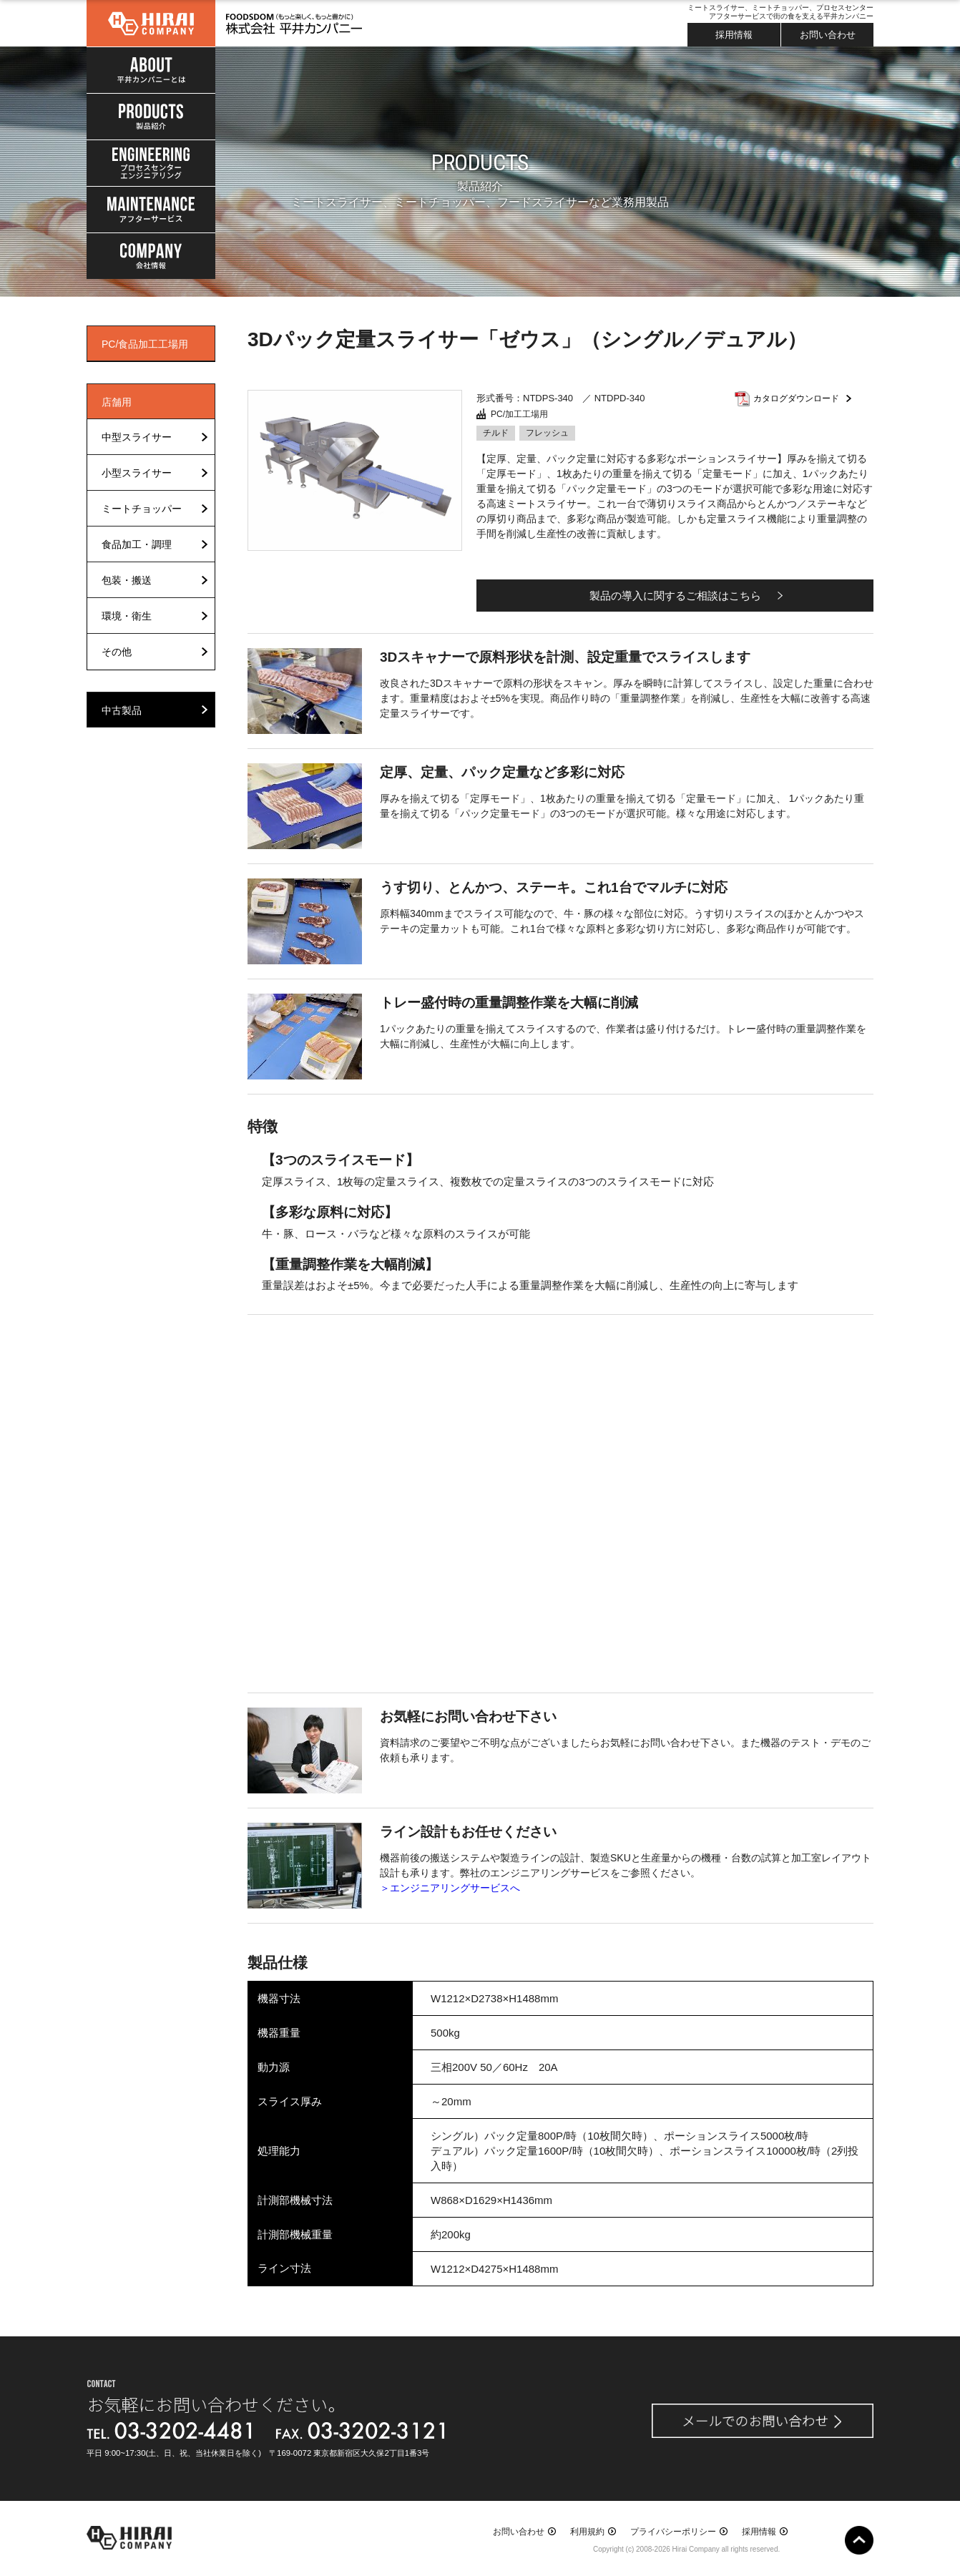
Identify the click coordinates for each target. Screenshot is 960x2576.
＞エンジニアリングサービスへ (450, 1888)
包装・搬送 (127, 580)
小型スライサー (137, 473)
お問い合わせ (828, 34)
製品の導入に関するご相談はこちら (675, 595)
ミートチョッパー (142, 508)
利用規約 (587, 2532)
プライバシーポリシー (673, 2532)
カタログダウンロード (796, 398)
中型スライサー (137, 437)
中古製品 (122, 710)
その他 (117, 651)
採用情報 (734, 34)
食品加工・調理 (137, 544)
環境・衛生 (127, 616)
